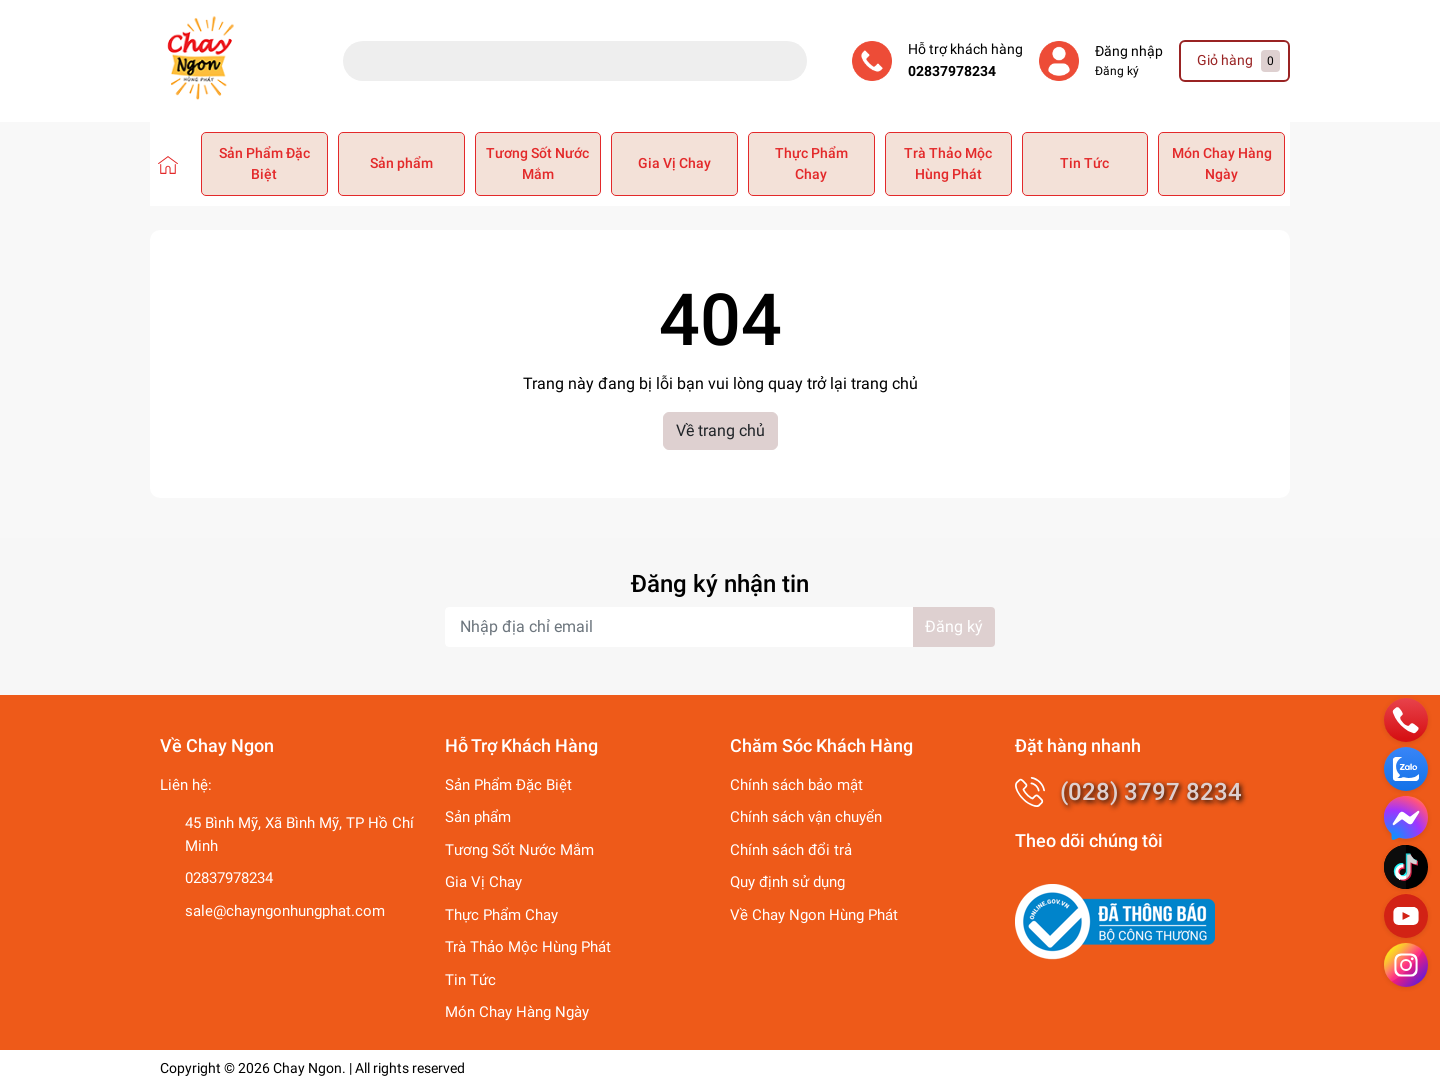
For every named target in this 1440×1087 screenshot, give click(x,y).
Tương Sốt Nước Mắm (537, 163)
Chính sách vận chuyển (806, 817)
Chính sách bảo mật (796, 785)
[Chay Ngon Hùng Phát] (168, 164)
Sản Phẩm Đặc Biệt (264, 163)
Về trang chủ (720, 430)
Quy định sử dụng (787, 882)
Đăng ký (1117, 71)
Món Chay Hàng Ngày (1222, 163)
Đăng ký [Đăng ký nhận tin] (954, 626)
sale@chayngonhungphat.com (285, 911)
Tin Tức (1084, 163)
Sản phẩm (401, 163)
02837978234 (952, 71)
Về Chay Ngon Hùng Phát (814, 915)
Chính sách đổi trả (791, 850)
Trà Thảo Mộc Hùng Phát (948, 163)
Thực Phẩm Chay (811, 163)
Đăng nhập (1129, 51)
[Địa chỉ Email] (720, 627)
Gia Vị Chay (674, 163)
